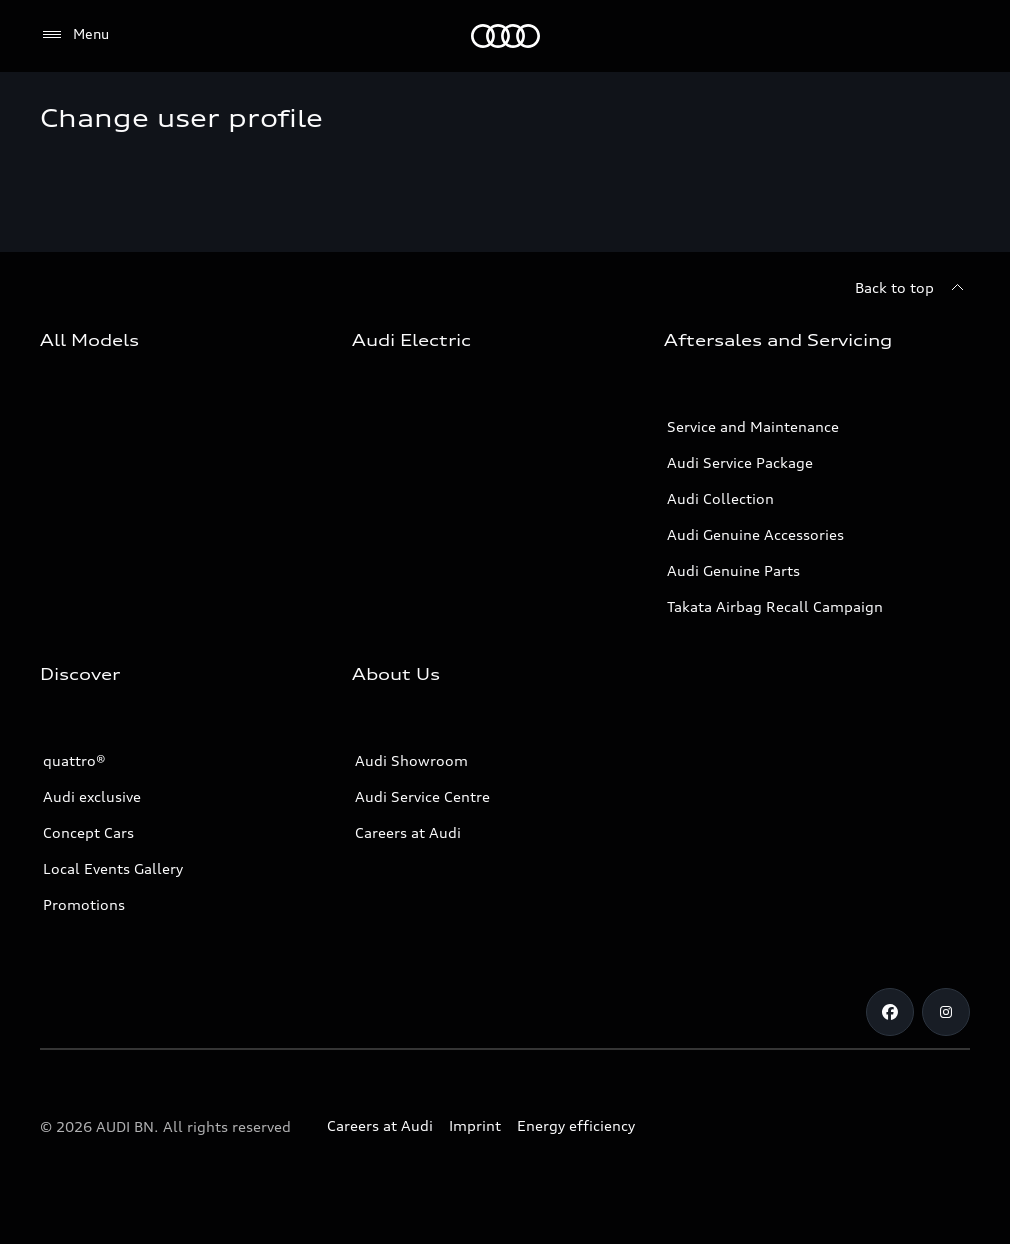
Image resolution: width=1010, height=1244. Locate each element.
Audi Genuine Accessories (755, 534)
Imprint (475, 1125)
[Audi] (505, 36)
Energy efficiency (576, 1125)
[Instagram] (946, 1012)
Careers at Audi (408, 832)
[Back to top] (912, 288)
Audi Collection (720, 498)
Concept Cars (88, 832)
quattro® (74, 760)
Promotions (84, 904)
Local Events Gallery (113, 868)
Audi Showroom (411, 760)
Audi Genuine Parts (733, 570)
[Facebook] (890, 1012)
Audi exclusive (92, 796)
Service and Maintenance (753, 426)
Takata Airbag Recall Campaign (775, 606)
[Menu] (74, 35)
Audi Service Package (740, 462)
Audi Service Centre (422, 796)
